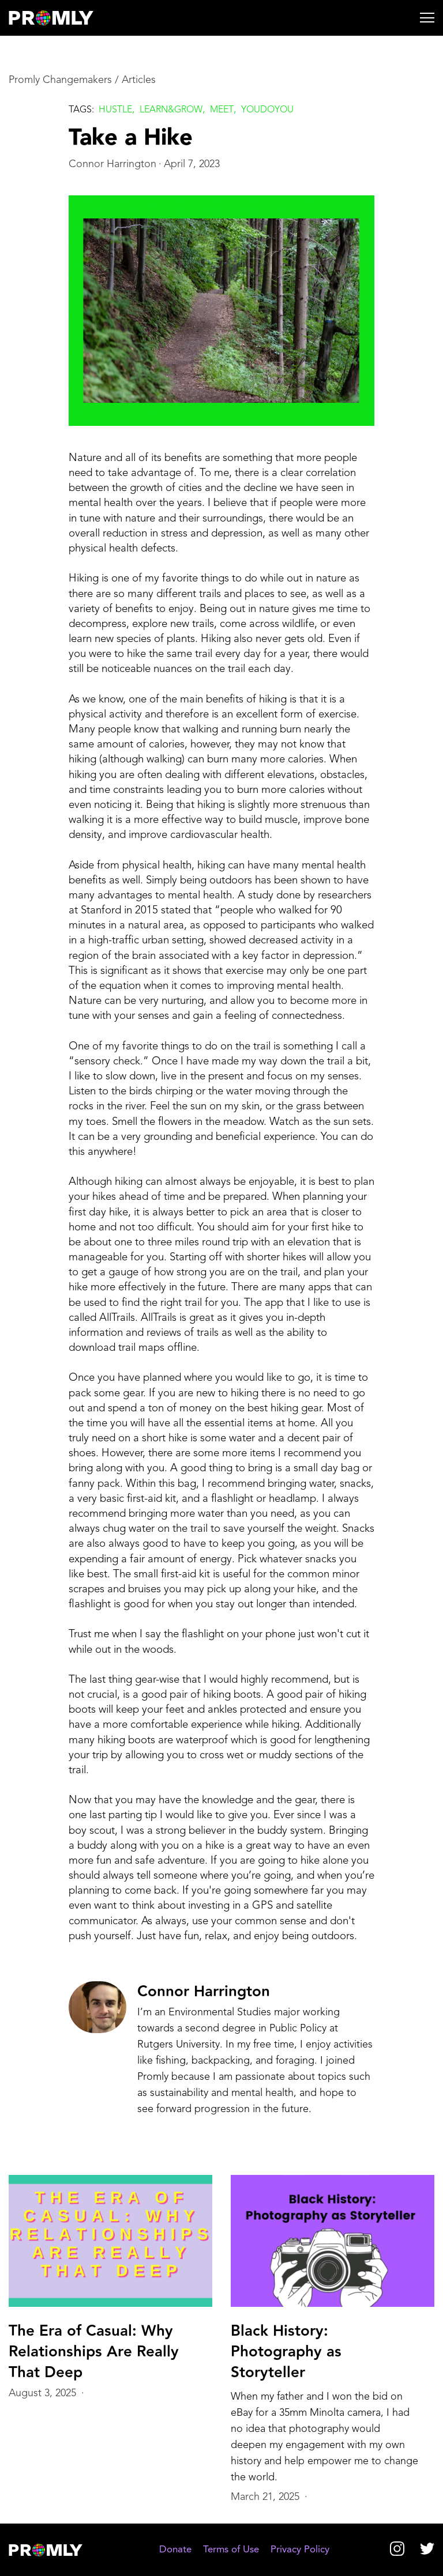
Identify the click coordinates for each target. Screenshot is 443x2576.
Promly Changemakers (60, 80)
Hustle (115, 110)
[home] (61, 17)
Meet (222, 110)
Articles (139, 80)
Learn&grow (171, 110)
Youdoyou (267, 110)
